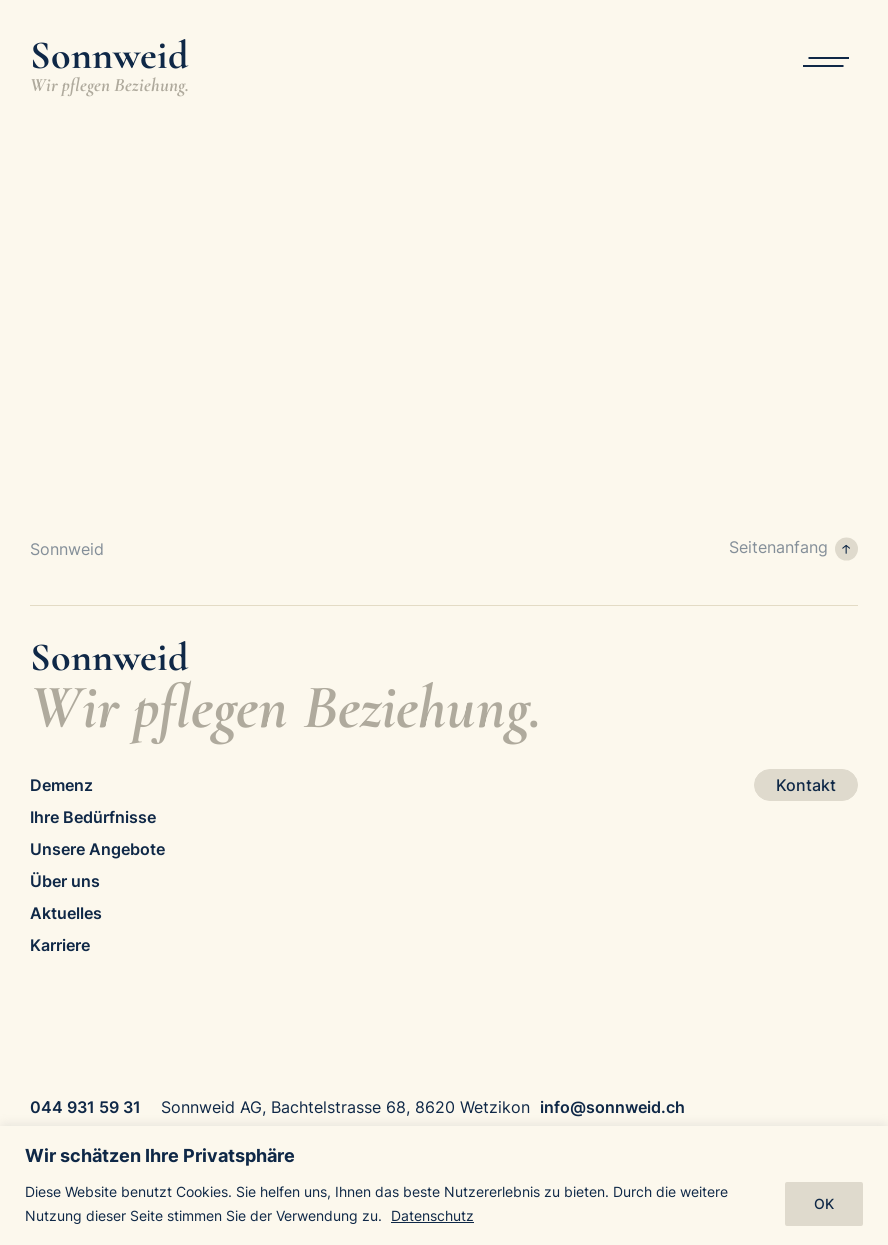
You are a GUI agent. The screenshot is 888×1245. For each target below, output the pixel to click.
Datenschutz (432, 1215)
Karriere (60, 945)
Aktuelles (66, 913)
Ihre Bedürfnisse (93, 817)
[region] (444, 1185)
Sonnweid (67, 549)
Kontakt (806, 785)
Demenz (61, 785)
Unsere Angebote (97, 849)
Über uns (65, 881)
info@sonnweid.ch (612, 1107)
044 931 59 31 (85, 1107)
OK (824, 1203)
